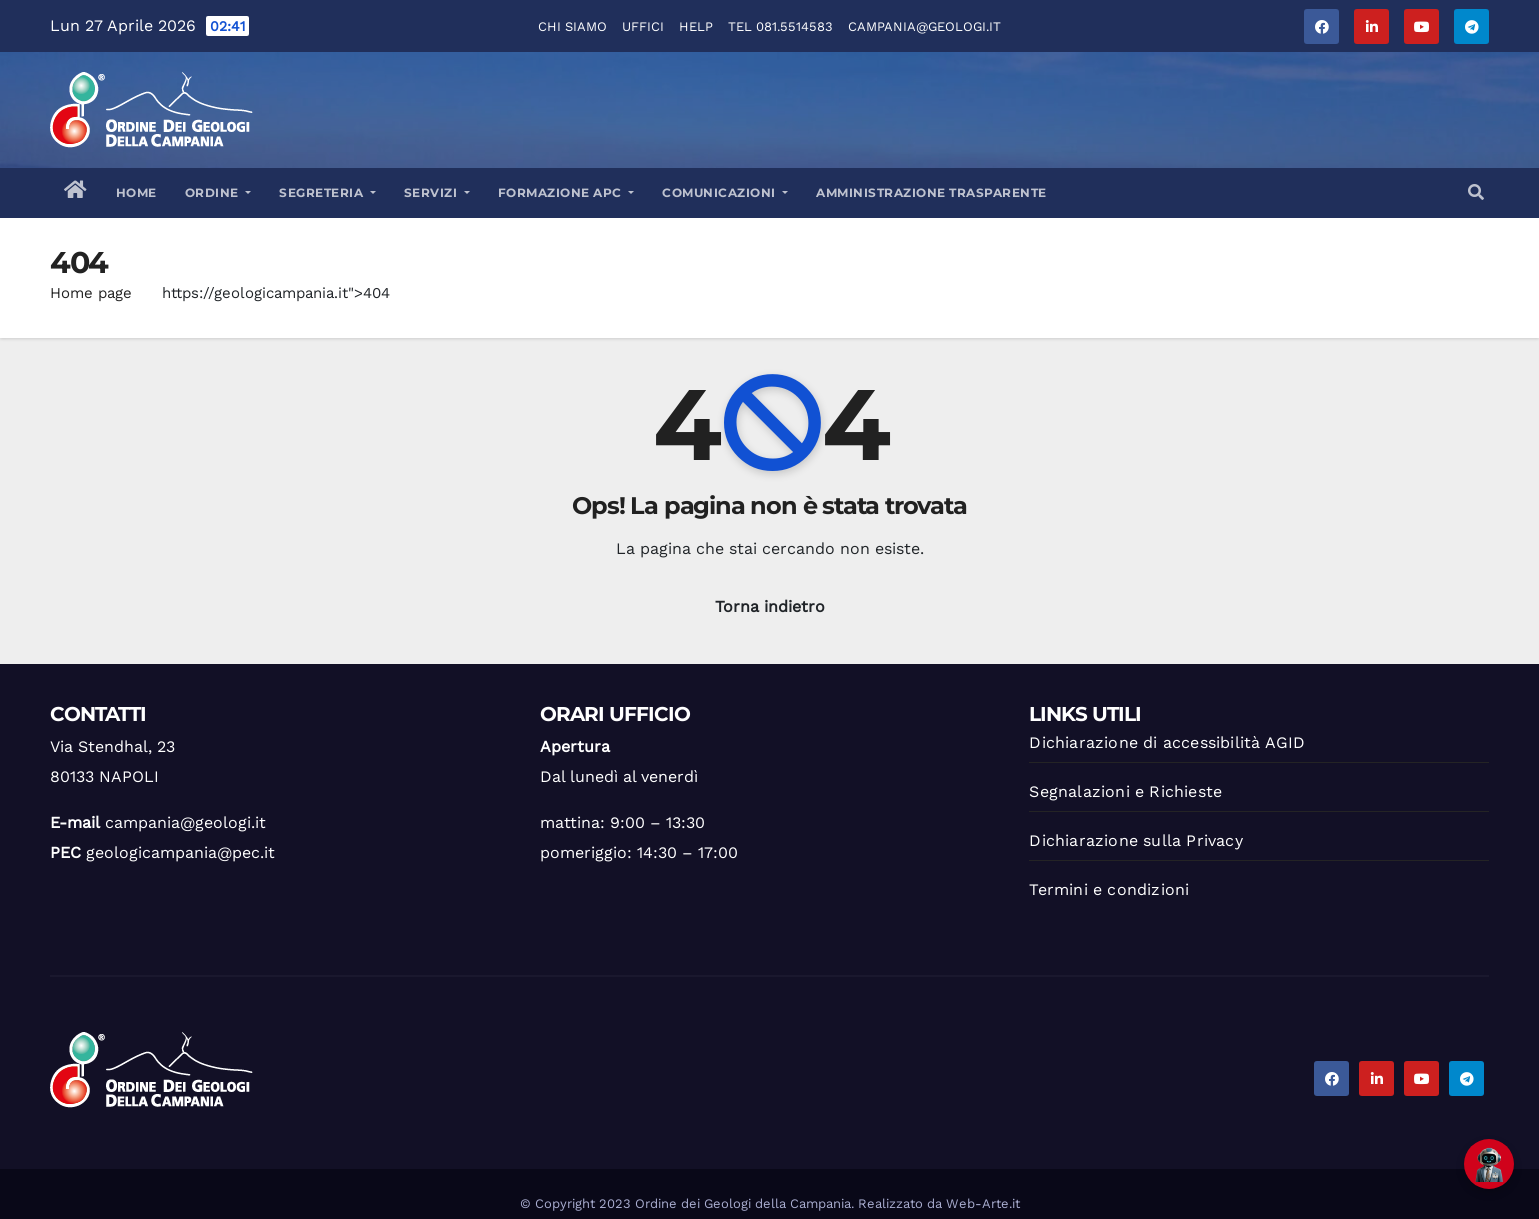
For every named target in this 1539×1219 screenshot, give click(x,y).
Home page (91, 293)
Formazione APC (566, 192)
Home (136, 192)
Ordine (218, 192)
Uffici (643, 26)
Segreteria (327, 192)
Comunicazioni (725, 192)
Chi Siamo (572, 26)
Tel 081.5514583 (780, 26)
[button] (1476, 192)
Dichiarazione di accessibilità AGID (1167, 742)
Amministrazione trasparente (931, 192)
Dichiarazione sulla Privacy (1135, 840)
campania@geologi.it (924, 26)
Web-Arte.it (983, 1203)
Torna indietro (770, 606)
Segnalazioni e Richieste (1125, 791)
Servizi (437, 192)
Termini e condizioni (1109, 889)
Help (696, 26)
